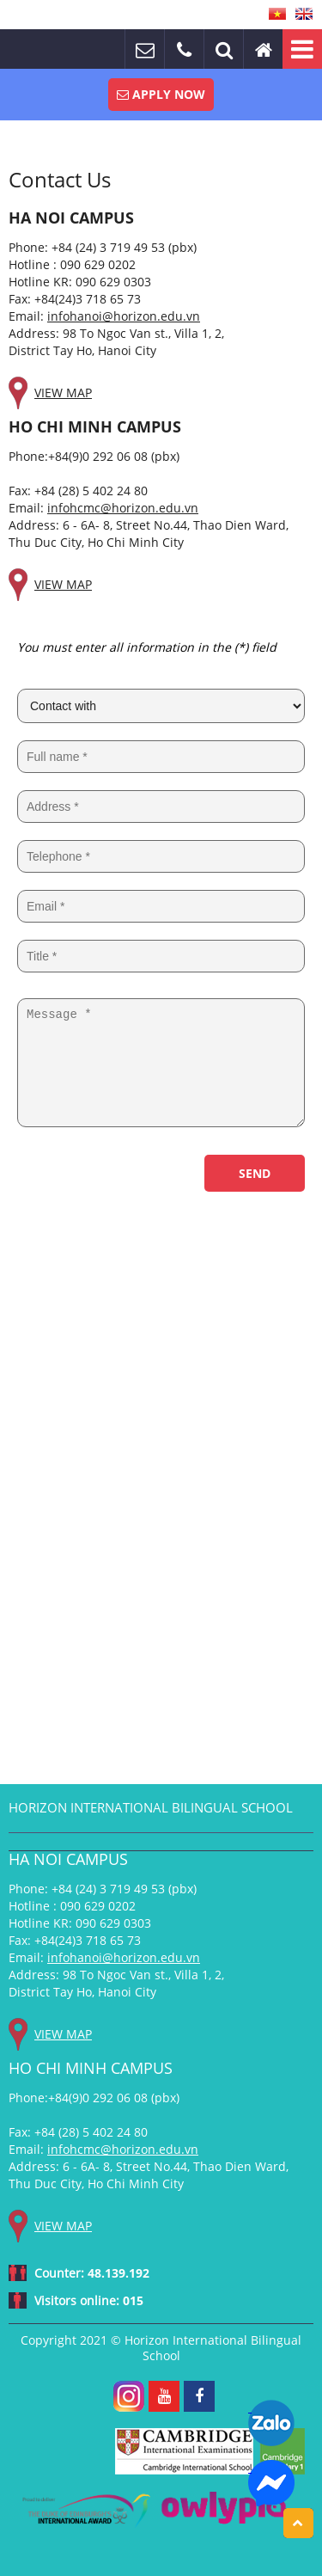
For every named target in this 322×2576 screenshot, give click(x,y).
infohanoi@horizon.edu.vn (123, 316)
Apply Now (161, 94)
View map (63, 392)
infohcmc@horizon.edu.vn (122, 508)
